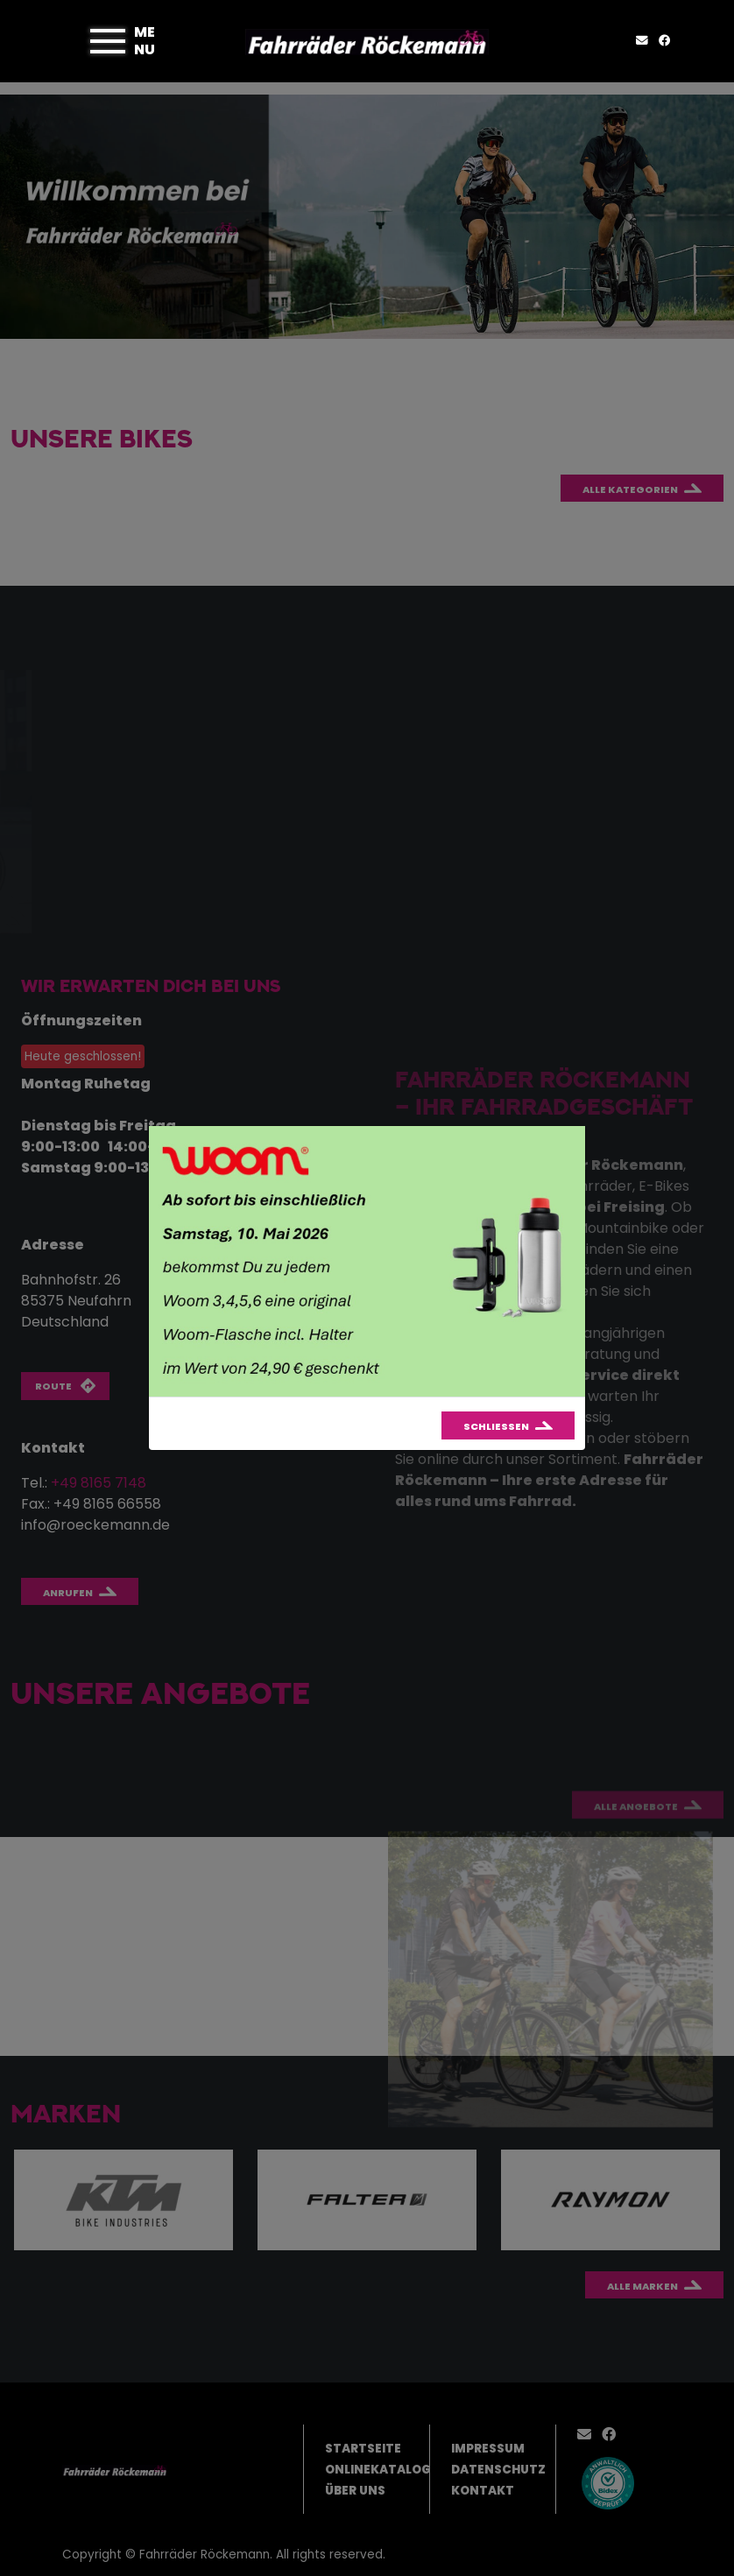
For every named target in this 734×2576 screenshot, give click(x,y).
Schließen (496, 1426)
